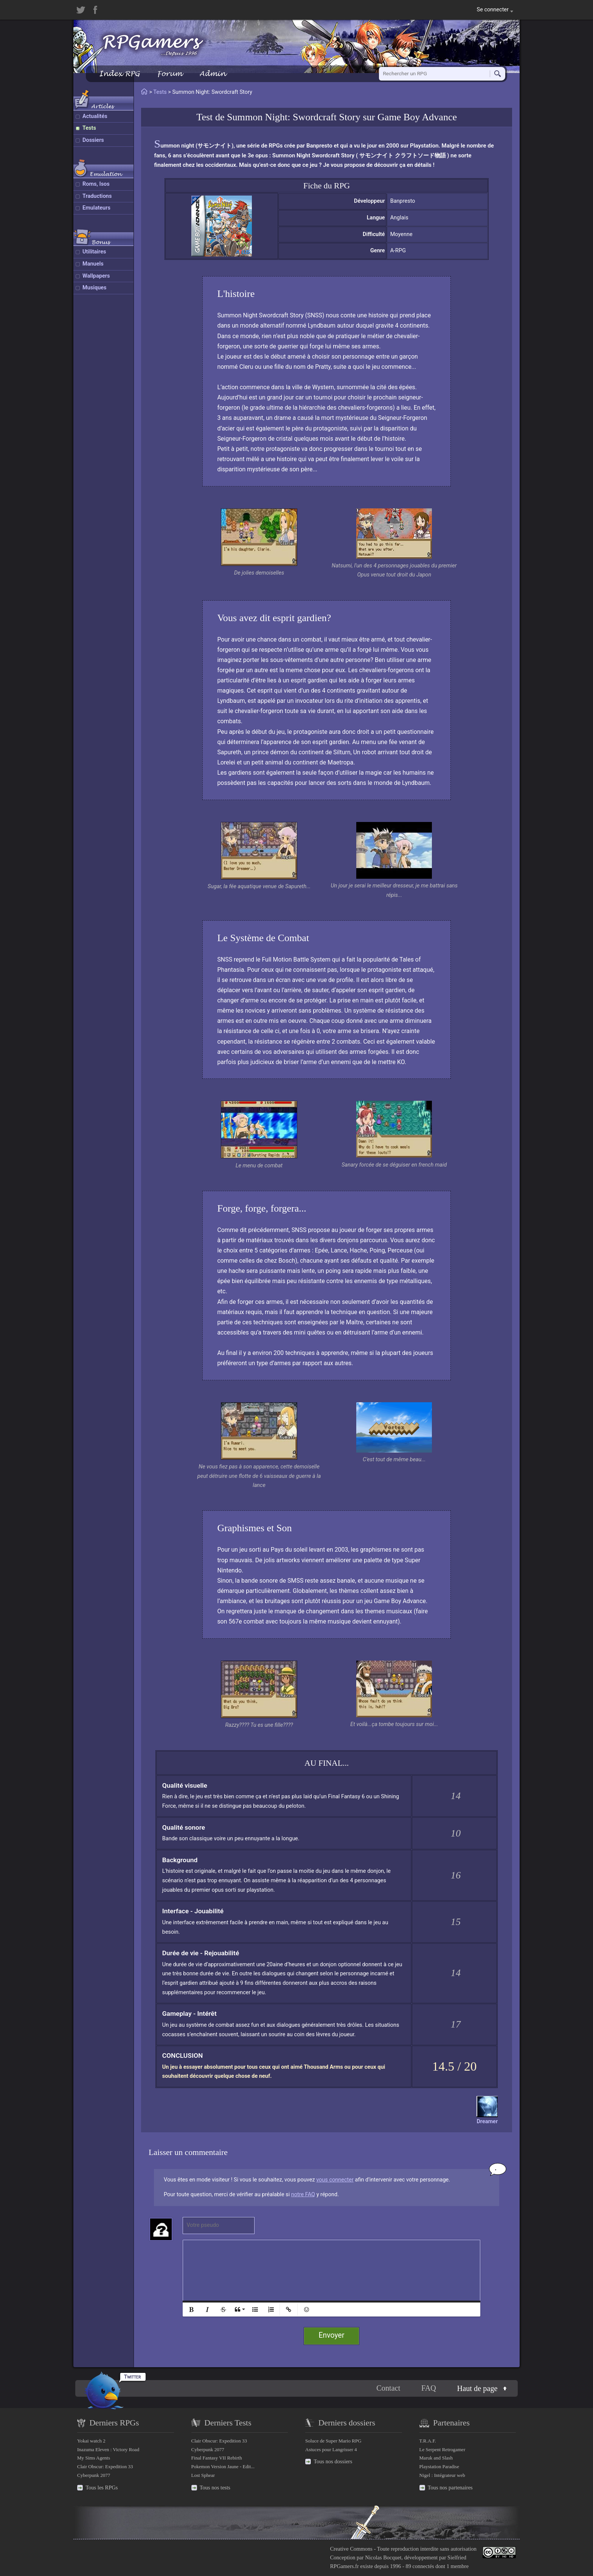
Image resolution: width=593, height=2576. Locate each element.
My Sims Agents (93, 2458)
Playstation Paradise (439, 2466)
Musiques (94, 287)
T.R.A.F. (427, 2441)
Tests (89, 128)
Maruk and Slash (436, 2458)
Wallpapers (96, 276)
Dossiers (93, 140)
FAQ (428, 2388)
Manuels (93, 264)
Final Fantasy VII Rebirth (216, 2458)
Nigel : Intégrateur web (442, 2475)
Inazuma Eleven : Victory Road (108, 2449)
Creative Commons (351, 2549)
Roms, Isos (96, 184)
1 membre (458, 2566)
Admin (212, 73)
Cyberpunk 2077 (93, 2475)
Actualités (94, 116)
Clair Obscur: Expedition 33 (105, 2466)
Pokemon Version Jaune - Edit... (223, 2466)
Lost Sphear (203, 2475)
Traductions (97, 196)
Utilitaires (94, 252)
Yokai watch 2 (91, 2441)
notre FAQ (303, 2194)
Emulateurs (96, 208)
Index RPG (119, 73)
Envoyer (332, 2335)
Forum (169, 73)
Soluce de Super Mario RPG (333, 2441)
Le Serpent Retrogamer (442, 2449)
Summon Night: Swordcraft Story (293, 117)
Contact (388, 2388)
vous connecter (335, 2180)
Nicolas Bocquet (383, 2557)
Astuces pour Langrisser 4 (331, 2449)
